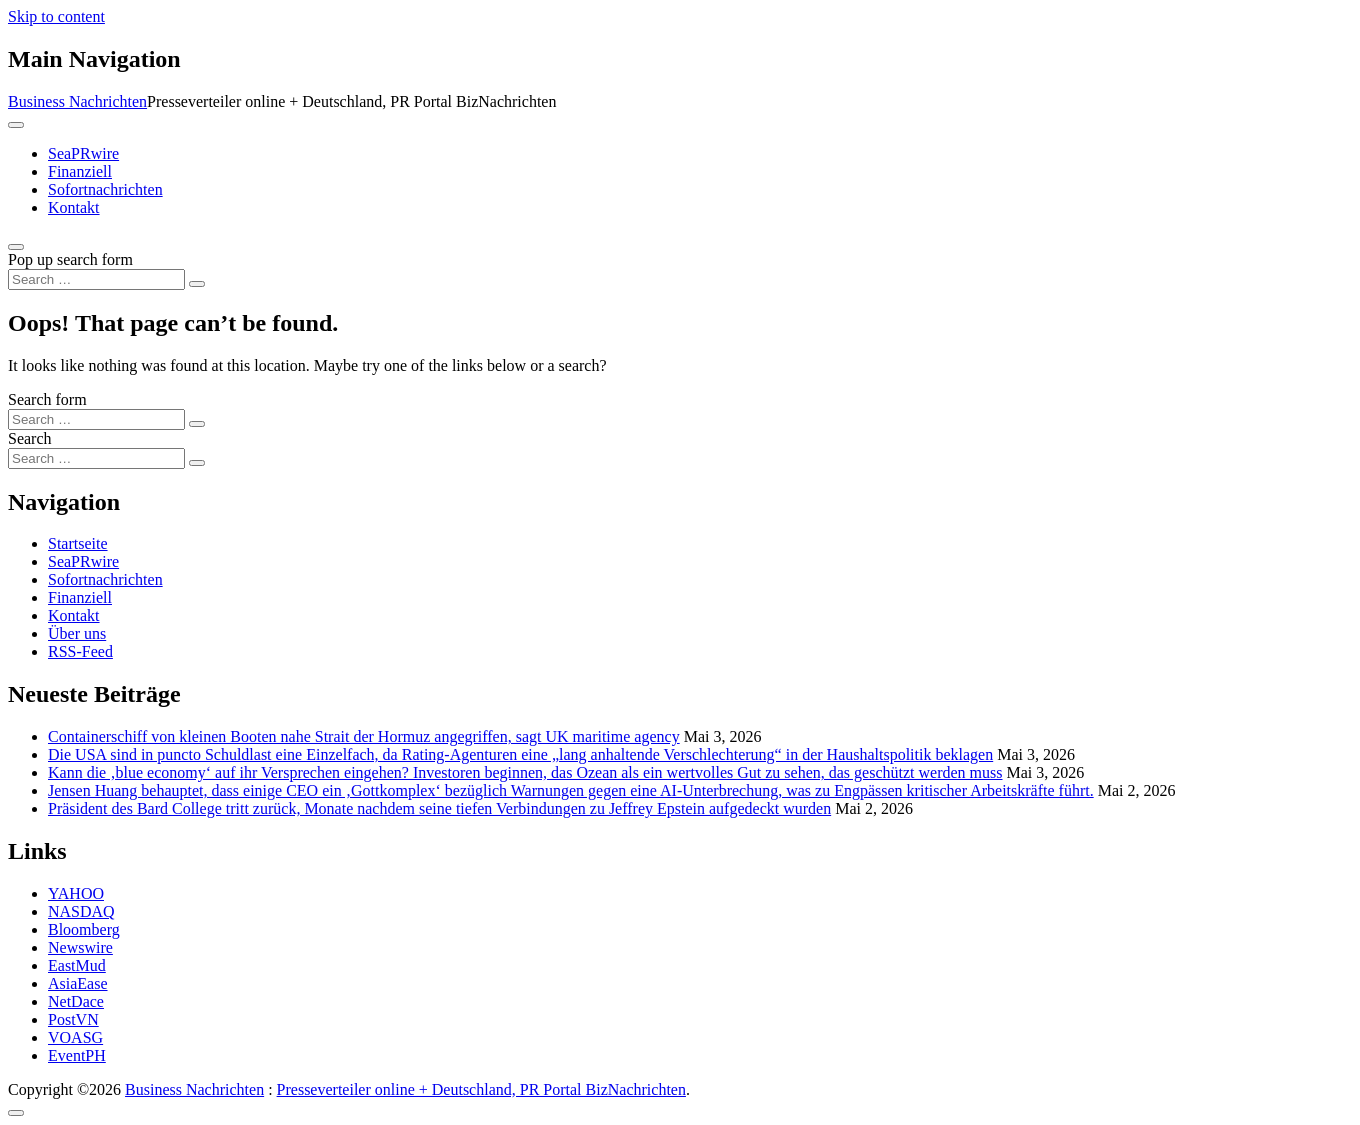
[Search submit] (197, 284)
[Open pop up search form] (16, 247)
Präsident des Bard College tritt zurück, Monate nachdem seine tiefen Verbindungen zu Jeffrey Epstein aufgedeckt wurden (439, 808)
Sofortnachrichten (105, 189)
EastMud (77, 965)
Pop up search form (70, 259)
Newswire (80, 947)
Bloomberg (84, 929)
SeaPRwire (83, 153)
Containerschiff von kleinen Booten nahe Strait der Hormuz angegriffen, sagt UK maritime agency (364, 736)
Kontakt (74, 207)
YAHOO (76, 893)
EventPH (77, 1055)
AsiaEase (78, 983)
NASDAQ (81, 911)
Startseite (78, 543)
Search (30, 438)
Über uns (77, 633)
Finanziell (80, 171)
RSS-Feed (80, 651)
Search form (47, 399)
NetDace (76, 1001)
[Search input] (96, 279)
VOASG (75, 1037)
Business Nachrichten (77, 101)
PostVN (73, 1019)
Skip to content (56, 16)
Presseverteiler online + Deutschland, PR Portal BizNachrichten (481, 1089)
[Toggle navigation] (16, 125)
